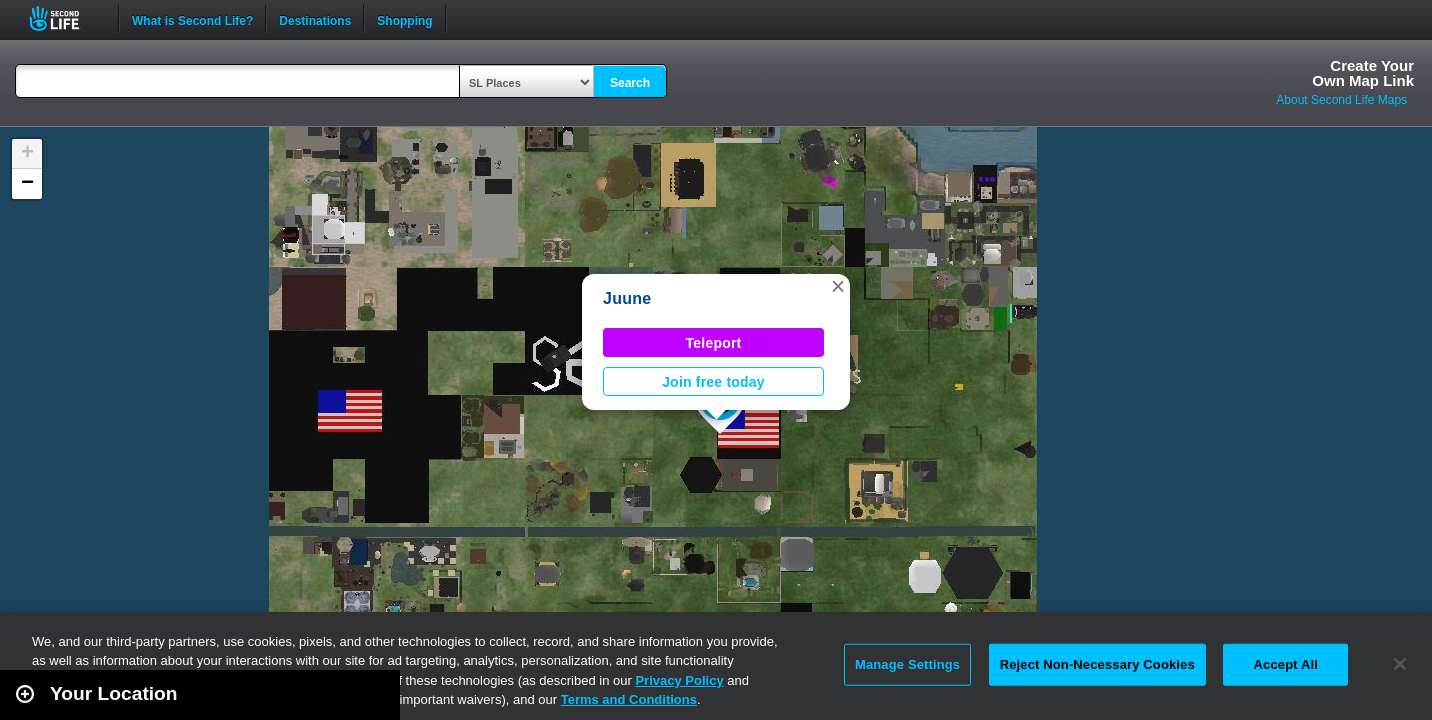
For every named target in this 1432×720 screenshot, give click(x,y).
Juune (627, 298)
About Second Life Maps (1341, 100)
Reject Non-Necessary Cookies (1097, 664)
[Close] (1400, 664)
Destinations (315, 19)
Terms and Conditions (629, 699)
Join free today (713, 382)
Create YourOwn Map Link (1363, 73)
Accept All (1286, 664)
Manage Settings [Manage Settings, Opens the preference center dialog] (907, 664)
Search (630, 83)
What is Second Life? (192, 19)
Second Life (65, 18)
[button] (838, 286)
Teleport (714, 343)
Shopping (404, 19)
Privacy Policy (679, 680)
